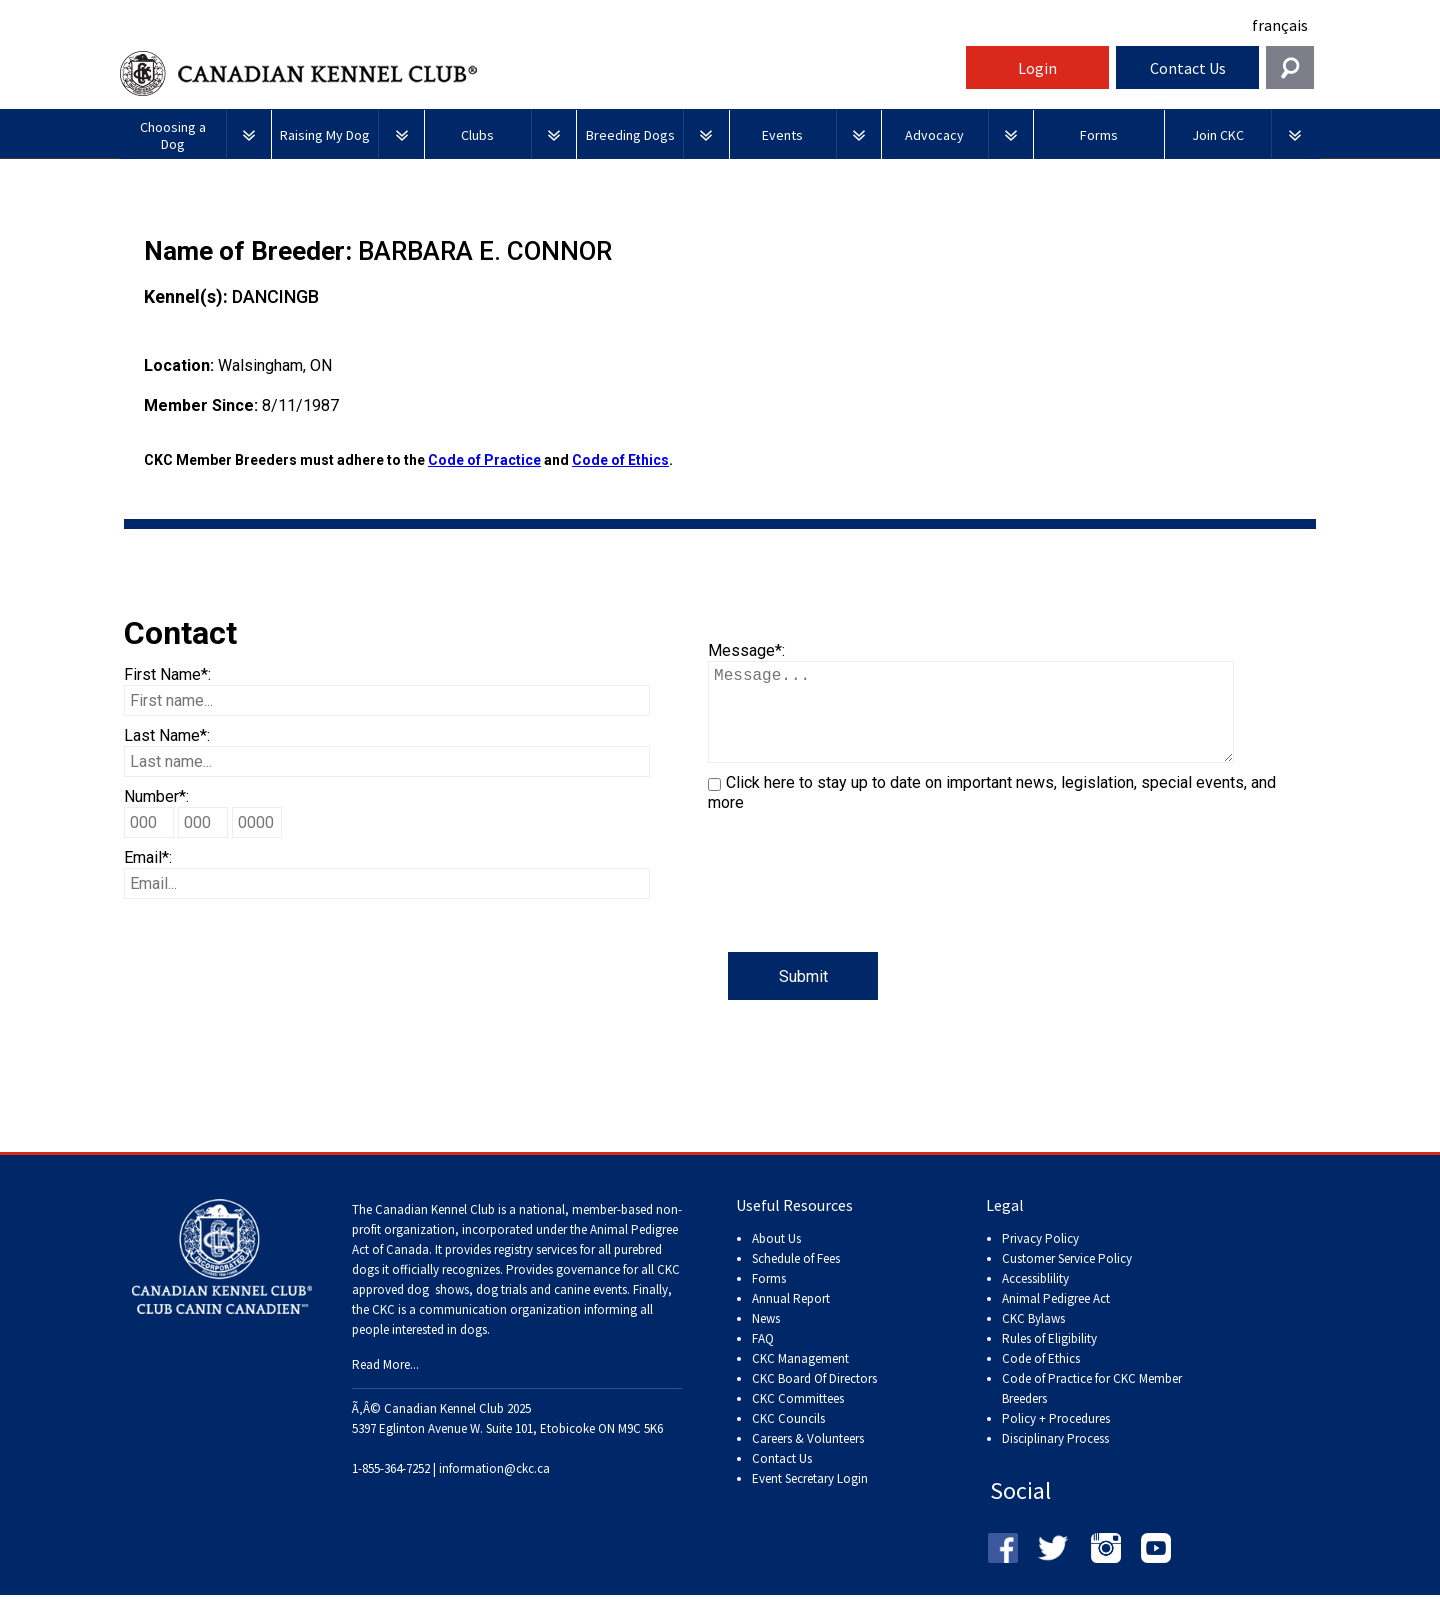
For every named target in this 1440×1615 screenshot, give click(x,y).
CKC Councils (788, 1438)
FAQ (763, 1358)
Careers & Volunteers (808, 1458)
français (1280, 25)
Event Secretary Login (810, 1498)
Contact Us (1188, 68)
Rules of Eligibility (1049, 1358)
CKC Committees (798, 1418)
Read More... (385, 1384)
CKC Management (800, 1378)
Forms (769, 1298)
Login (1037, 68)
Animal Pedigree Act (1056, 1318)
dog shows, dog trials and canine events (517, 1309)
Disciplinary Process (1055, 1458)
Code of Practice (484, 460)
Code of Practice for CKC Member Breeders (1092, 1408)
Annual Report (791, 1318)
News (766, 1338)
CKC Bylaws (1033, 1338)
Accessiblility (1035, 1298)
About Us (776, 1258)
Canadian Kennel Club (540, 73)
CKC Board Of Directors (814, 1398)
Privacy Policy (1040, 1258)
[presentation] (860, 913)
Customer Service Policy (1067, 1278)
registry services (534, 1269)
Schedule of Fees (796, 1278)
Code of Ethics (620, 460)
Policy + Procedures (1056, 1438)
